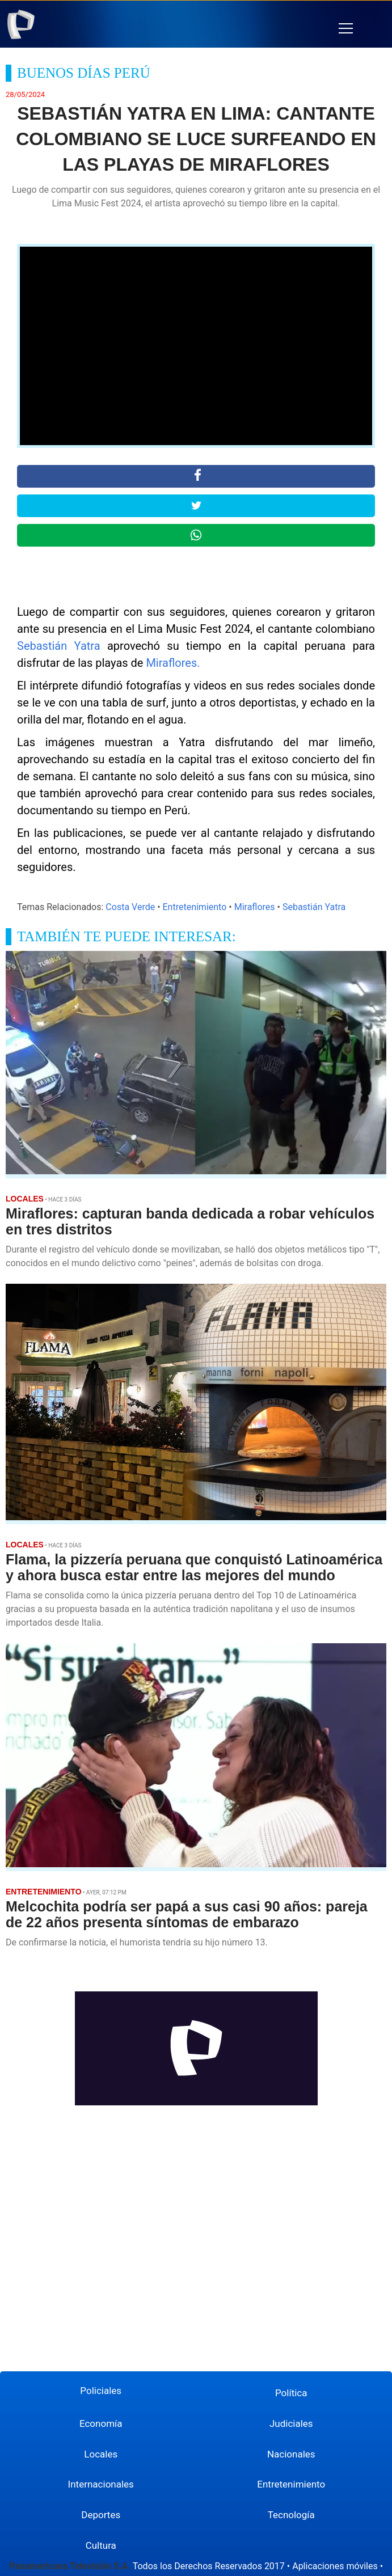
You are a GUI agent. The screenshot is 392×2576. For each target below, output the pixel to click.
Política (291, 2393)
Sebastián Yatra (58, 646)
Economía (101, 2423)
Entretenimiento (195, 907)
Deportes (100, 2514)
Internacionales (101, 2484)
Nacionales (291, 2454)
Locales (100, 2454)
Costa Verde (130, 907)
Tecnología (291, 2514)
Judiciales (291, 2423)
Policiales (100, 2390)
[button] (345, 28)
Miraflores (254, 907)
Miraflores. (173, 663)
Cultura (101, 2545)
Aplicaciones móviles (335, 2566)
